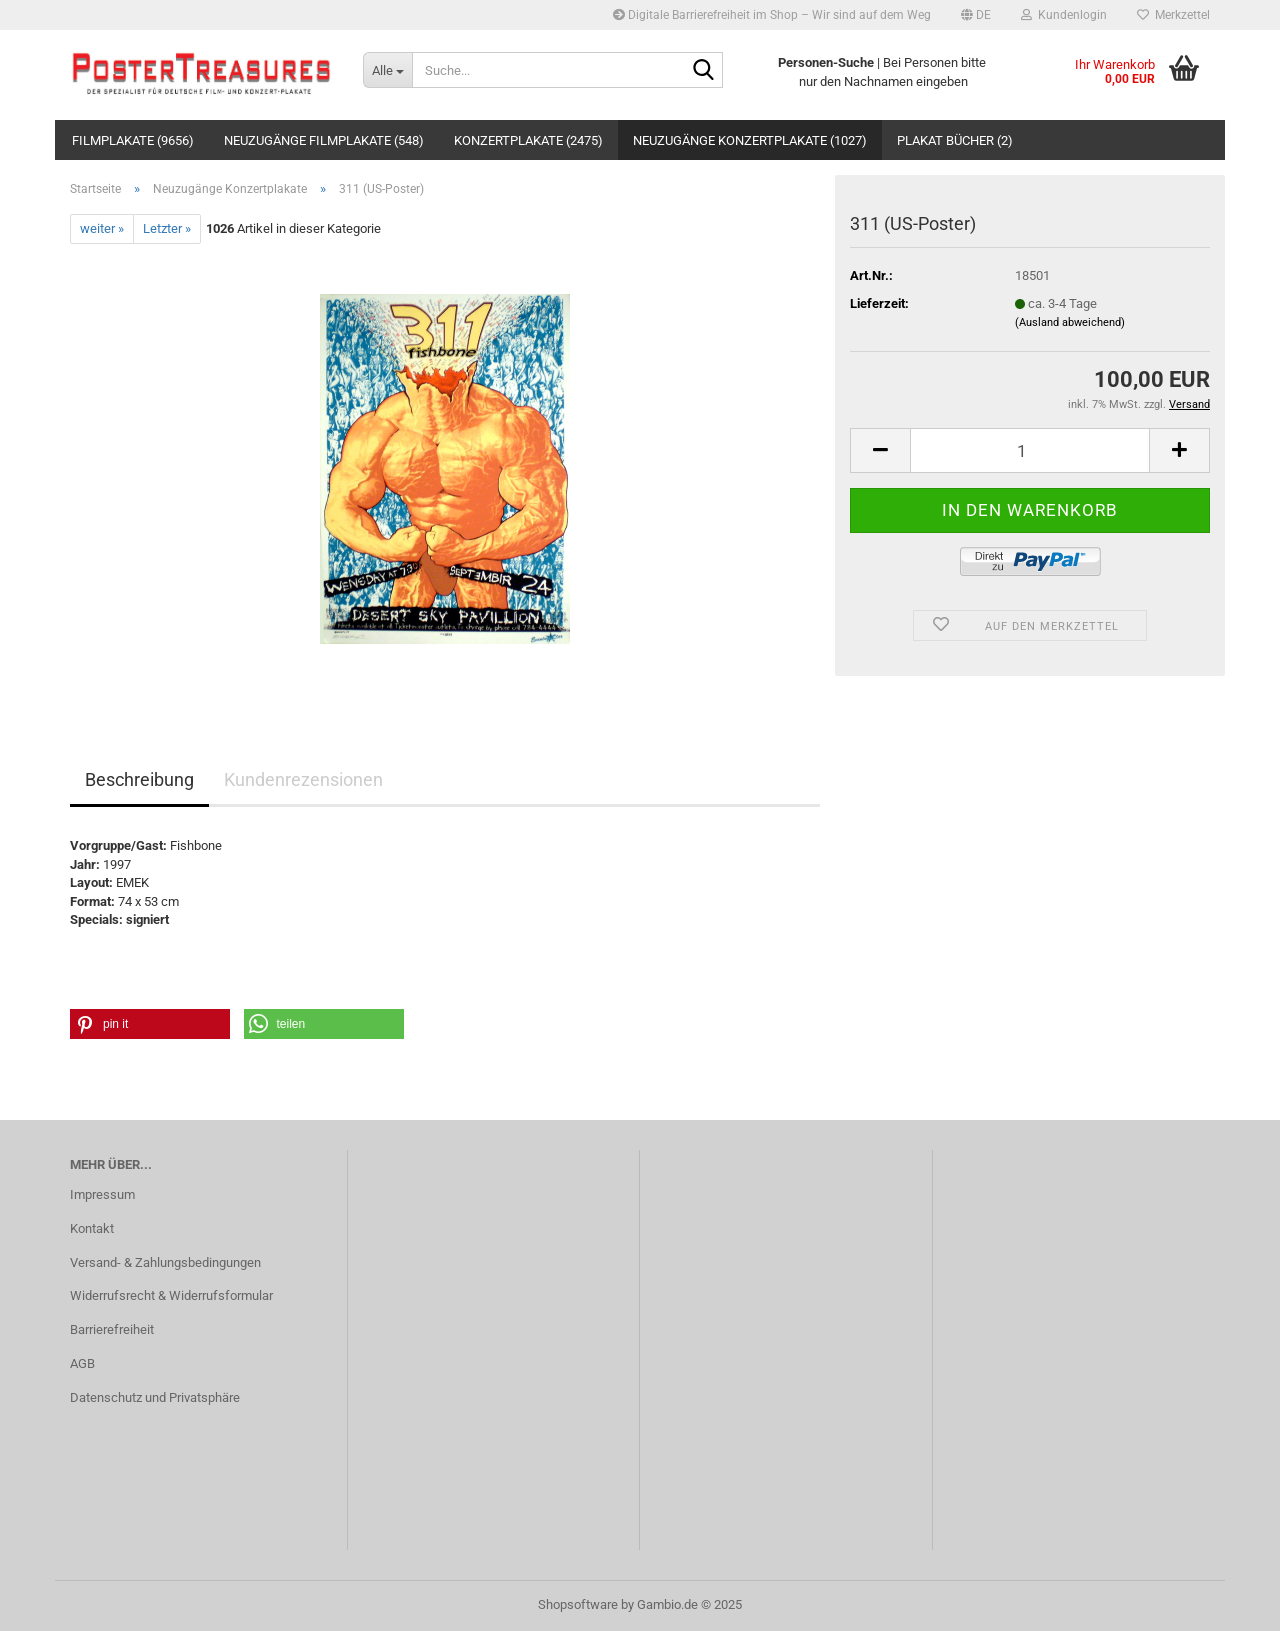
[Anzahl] (1030, 450)
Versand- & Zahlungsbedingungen (165, 1262)
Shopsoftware (578, 1604)
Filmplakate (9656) (133, 140)
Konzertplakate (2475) (528, 140)
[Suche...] (387, 70)
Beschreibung (139, 779)
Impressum (102, 1194)
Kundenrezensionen (303, 779)
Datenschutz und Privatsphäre (155, 1397)
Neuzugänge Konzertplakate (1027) (750, 140)
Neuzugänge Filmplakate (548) (324, 140)
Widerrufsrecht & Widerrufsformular (171, 1295)
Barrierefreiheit (112, 1329)
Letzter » (167, 228)
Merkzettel (1173, 15)
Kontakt (92, 1228)
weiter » (102, 228)
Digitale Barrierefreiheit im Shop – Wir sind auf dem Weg (772, 15)
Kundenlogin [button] (1064, 15)
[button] (976, 15)
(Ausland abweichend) (1070, 322)
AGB (82, 1363)
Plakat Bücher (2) (955, 140)
